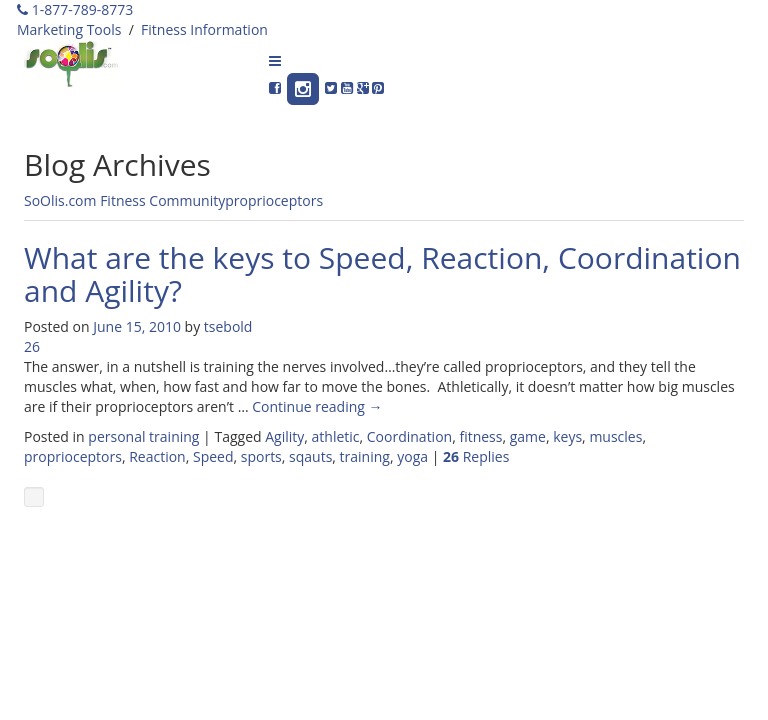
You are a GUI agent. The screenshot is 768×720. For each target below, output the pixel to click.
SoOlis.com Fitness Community (124, 200)
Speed (213, 456)
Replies (476, 456)
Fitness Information (204, 29)
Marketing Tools (69, 29)
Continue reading (317, 406)
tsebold (228, 326)
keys (567, 436)
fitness (480, 436)
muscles (615, 436)
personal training (143, 436)
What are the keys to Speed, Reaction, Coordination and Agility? (382, 274)
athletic (336, 436)
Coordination (409, 436)
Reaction (157, 456)
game (528, 436)
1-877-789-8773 (75, 9)
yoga (412, 456)
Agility (284, 436)
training (365, 456)
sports (261, 456)
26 (32, 346)
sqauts (310, 456)
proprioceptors (274, 200)
